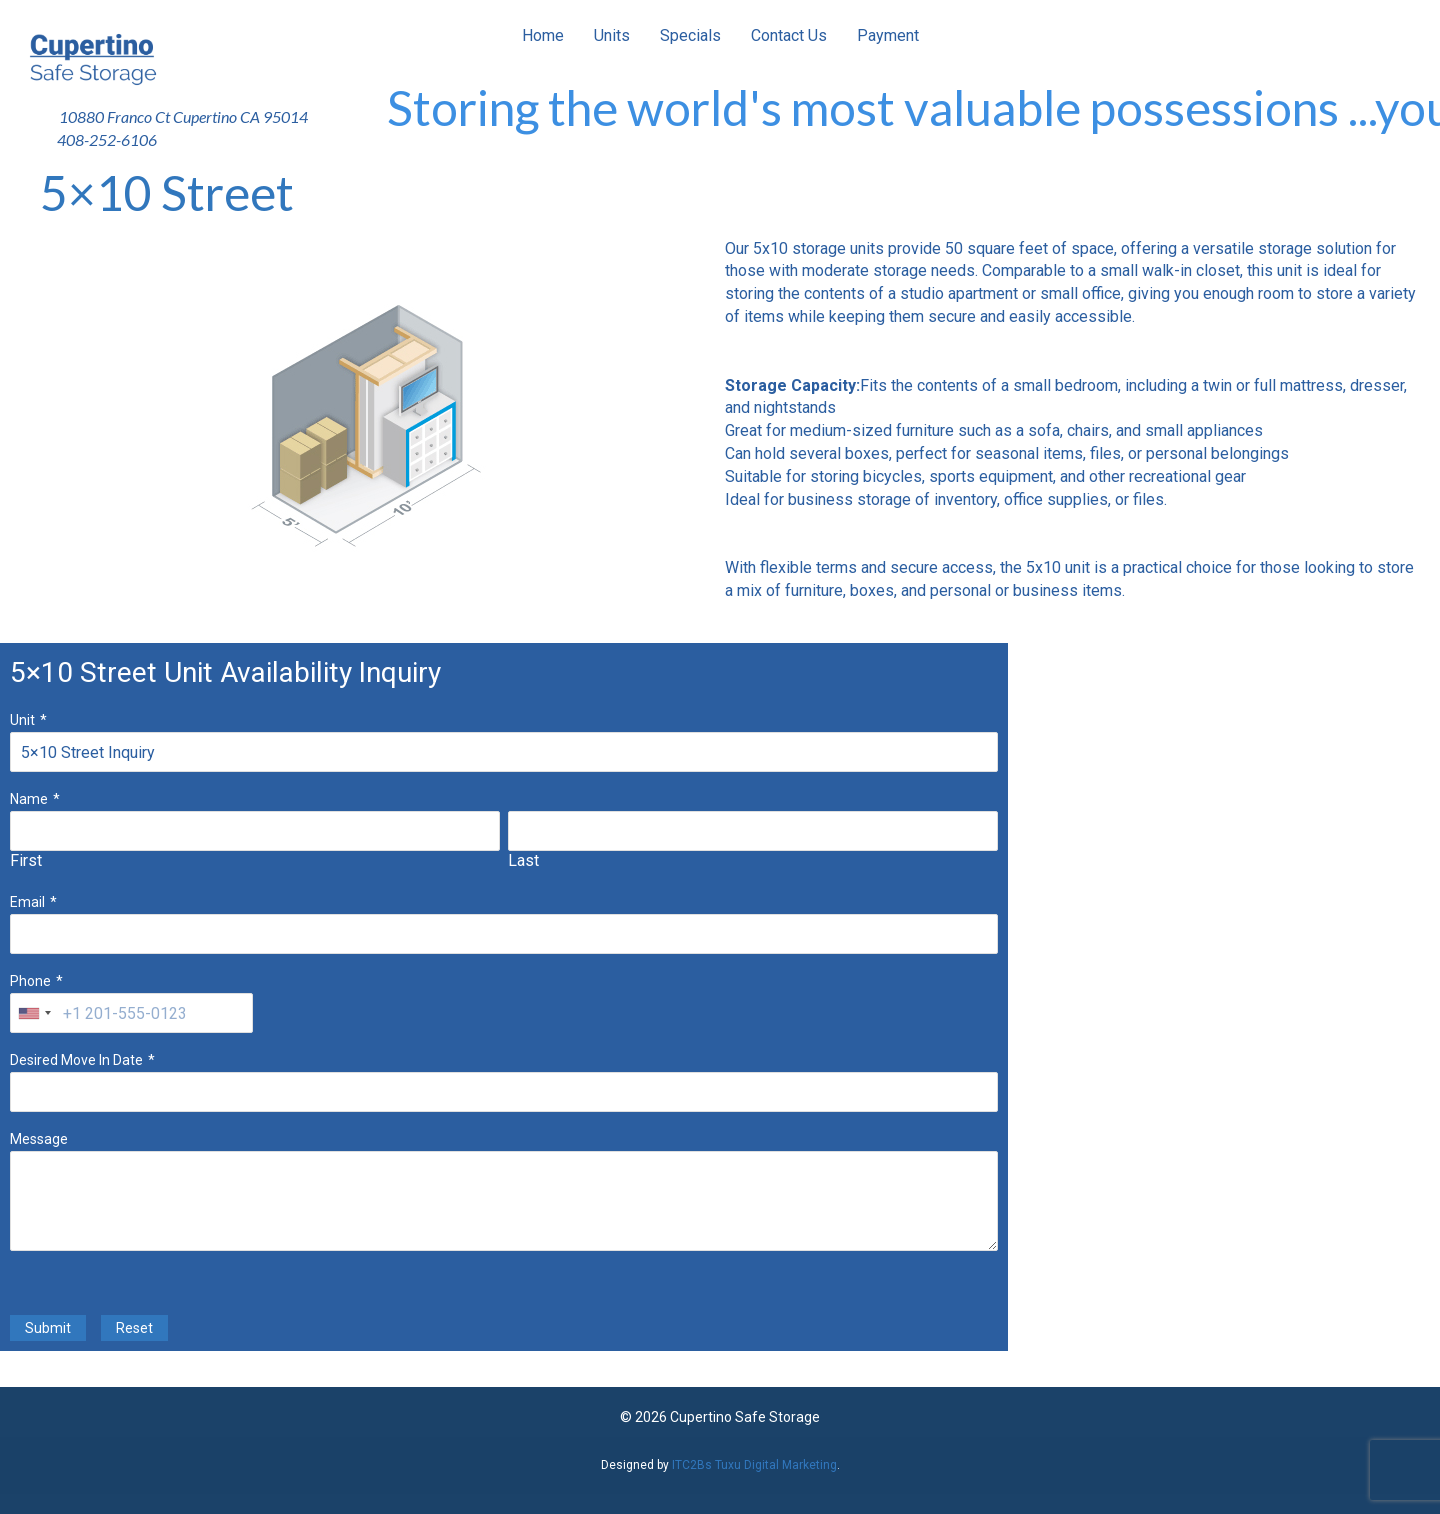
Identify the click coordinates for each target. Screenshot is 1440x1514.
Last (523, 860)
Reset (134, 1328)
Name (29, 799)
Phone (30, 981)
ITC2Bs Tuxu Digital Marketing (754, 1465)
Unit (22, 720)
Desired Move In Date (76, 1060)
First (26, 860)
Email (27, 902)
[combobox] (34, 1013)
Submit (48, 1328)
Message (39, 1139)
